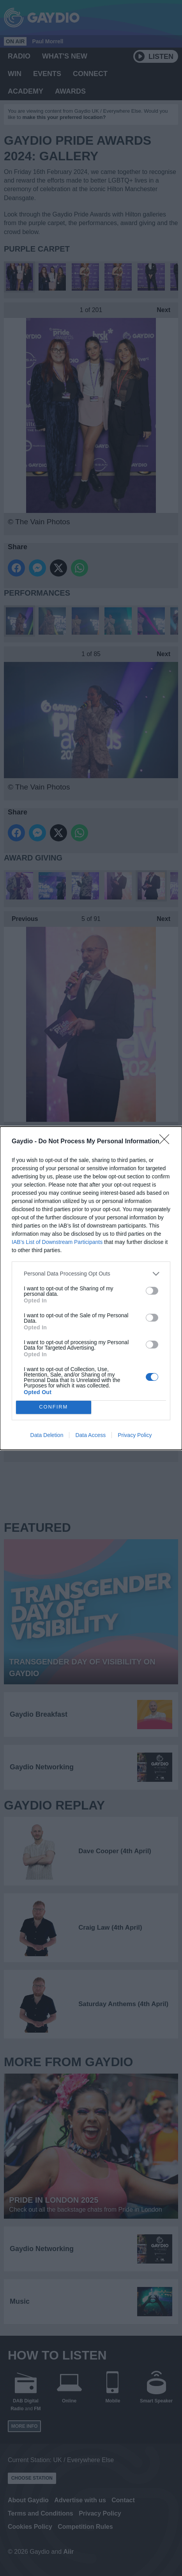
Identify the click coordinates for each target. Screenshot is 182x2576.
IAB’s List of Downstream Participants (57, 1242)
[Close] (166, 1141)
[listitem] (91, 1274)
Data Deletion (47, 1435)
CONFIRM (53, 1407)
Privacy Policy (135, 1435)
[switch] (152, 1291)
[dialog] (91, 1288)
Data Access (90, 1435)
